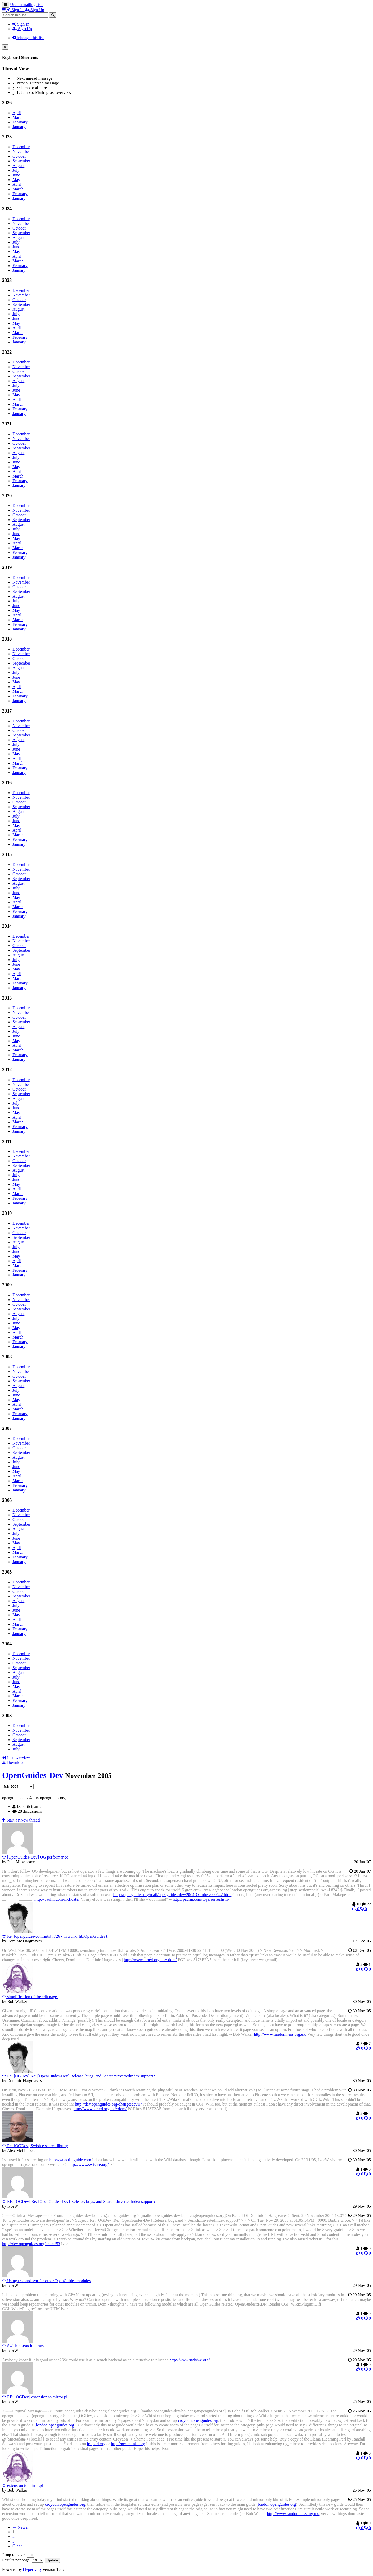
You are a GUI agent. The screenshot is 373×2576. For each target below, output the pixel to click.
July (16, 170)
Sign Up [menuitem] (34, 10)
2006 (7, 1500)
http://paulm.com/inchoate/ (56, 1899)
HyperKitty (32, 2569)
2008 (7, 1356)
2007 (7, 1428)
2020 (7, 495)
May (16, 179)
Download (13, 1762)
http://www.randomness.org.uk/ (280, 2034)
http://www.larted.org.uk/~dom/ (150, 1960)
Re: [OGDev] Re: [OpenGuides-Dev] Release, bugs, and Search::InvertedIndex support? (78, 2076)
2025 (7, 136)
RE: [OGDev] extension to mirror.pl (34, 2397)
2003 (7, 1715)
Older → (19, 2546)
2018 (7, 639)
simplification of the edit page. (30, 1997)
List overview (16, 1758)
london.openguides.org (55, 2425)
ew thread (21, 1820)
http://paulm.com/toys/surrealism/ (201, 1899)
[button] (4, 10)
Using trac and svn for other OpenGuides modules (46, 2280)
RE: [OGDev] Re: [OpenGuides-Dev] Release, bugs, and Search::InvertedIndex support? (79, 2201)
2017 (7, 711)
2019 (7, 567)
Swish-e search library (23, 2346)
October (19, 156)
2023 (7, 280)
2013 (7, 998)
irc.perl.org (96, 2444)
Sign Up (22, 29)
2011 (6, 1141)
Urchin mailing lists (26, 4)
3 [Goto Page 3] (13, 2541)
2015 (7, 854)
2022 (7, 352)
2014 (7, 926)
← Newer (20, 2527)
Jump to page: (18, 2555)
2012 (7, 1069)
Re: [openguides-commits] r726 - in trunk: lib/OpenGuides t (54, 1936)
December (21, 147)
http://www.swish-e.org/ (88, 2164)
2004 (7, 1643)
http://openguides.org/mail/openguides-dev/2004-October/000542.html (172, 1894)
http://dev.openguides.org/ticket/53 (31, 2243)
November (21, 151)
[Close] (5, 47)
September (21, 161)
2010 (7, 1213)
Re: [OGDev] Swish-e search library (35, 2146)
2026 (7, 102)
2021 (7, 423)
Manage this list (28, 37)
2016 (7, 782)
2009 (7, 1284)
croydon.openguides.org (198, 2420)
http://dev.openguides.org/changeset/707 (108, 2104)
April (16, 112)
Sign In (20, 24)
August (18, 165)
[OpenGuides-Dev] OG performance (35, 1857)
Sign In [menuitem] (16, 10)
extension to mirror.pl (22, 2485)
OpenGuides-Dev (33, 1775)
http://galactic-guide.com (70, 2160)
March (17, 117)
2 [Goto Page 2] (13, 2536)
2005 (7, 1572)
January (19, 127)
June (16, 175)
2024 (7, 208)
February (20, 122)
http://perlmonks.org (128, 2444)
